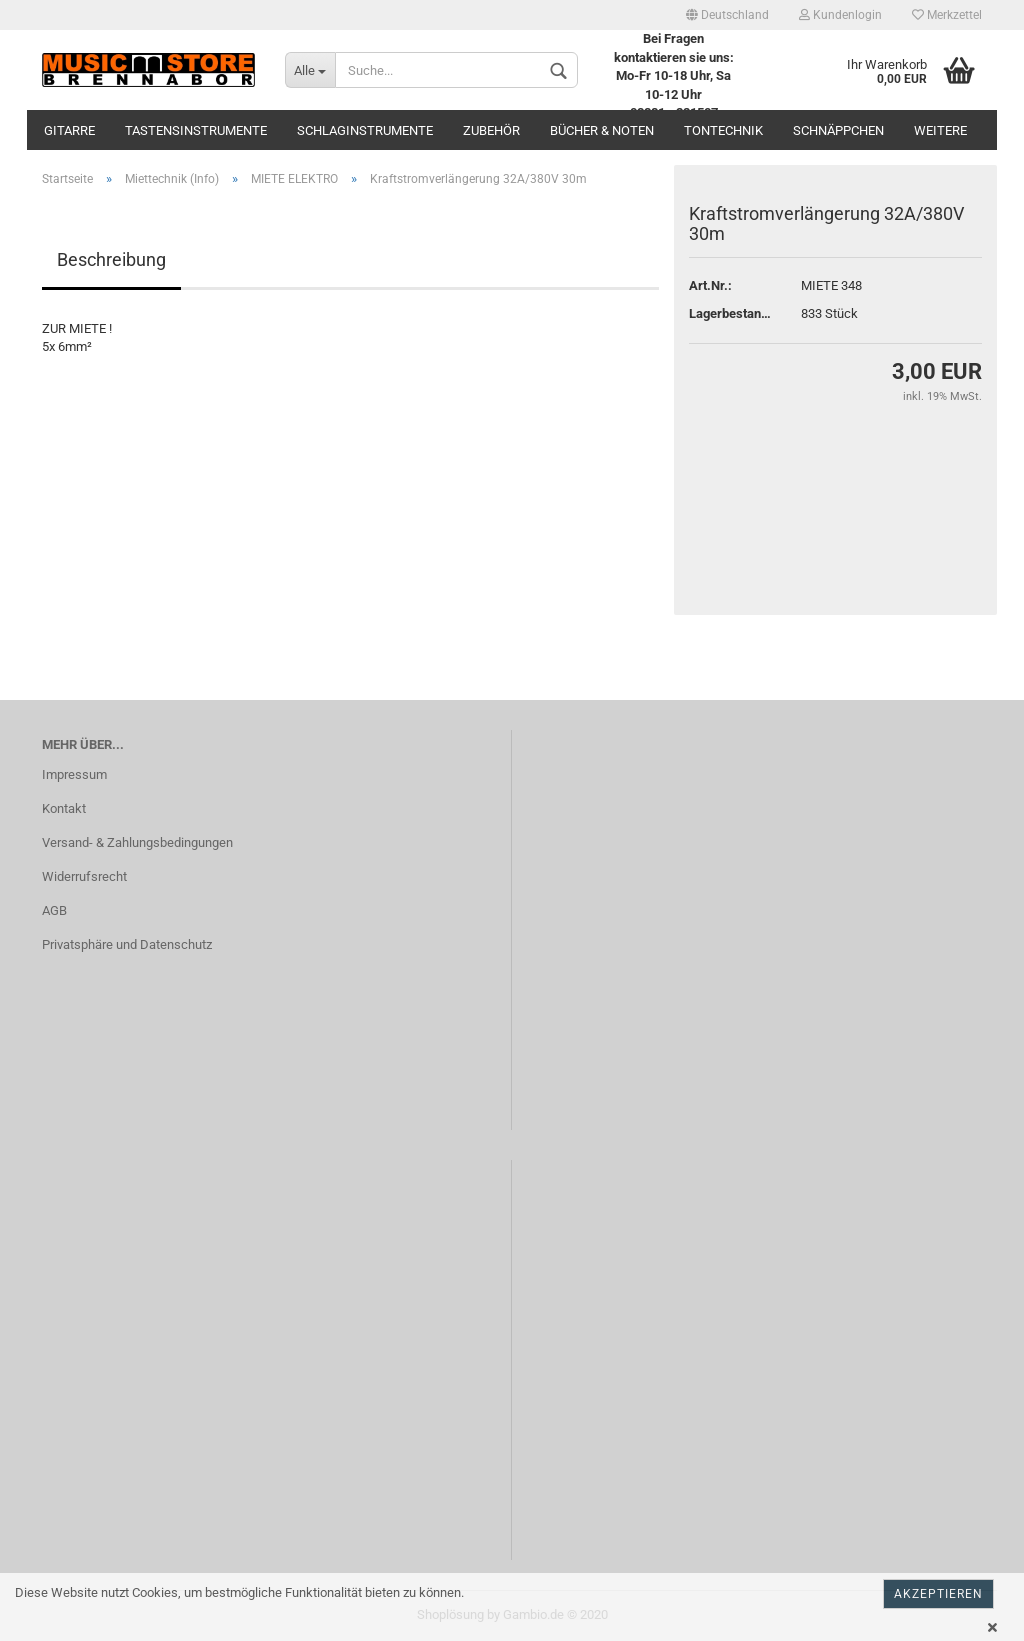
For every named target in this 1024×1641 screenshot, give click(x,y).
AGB (54, 910)
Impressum (74, 774)
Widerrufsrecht (84, 876)
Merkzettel (947, 15)
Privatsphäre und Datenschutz (127, 944)
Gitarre (69, 130)
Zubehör (491, 130)
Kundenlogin (840, 15)
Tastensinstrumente (196, 130)
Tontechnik (723, 130)
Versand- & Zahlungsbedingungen (137, 842)
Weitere (940, 130)
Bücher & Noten (602, 130)
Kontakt (64, 808)
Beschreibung (111, 259)
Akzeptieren (938, 1594)
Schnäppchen (838, 130)
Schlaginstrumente (365, 130)
